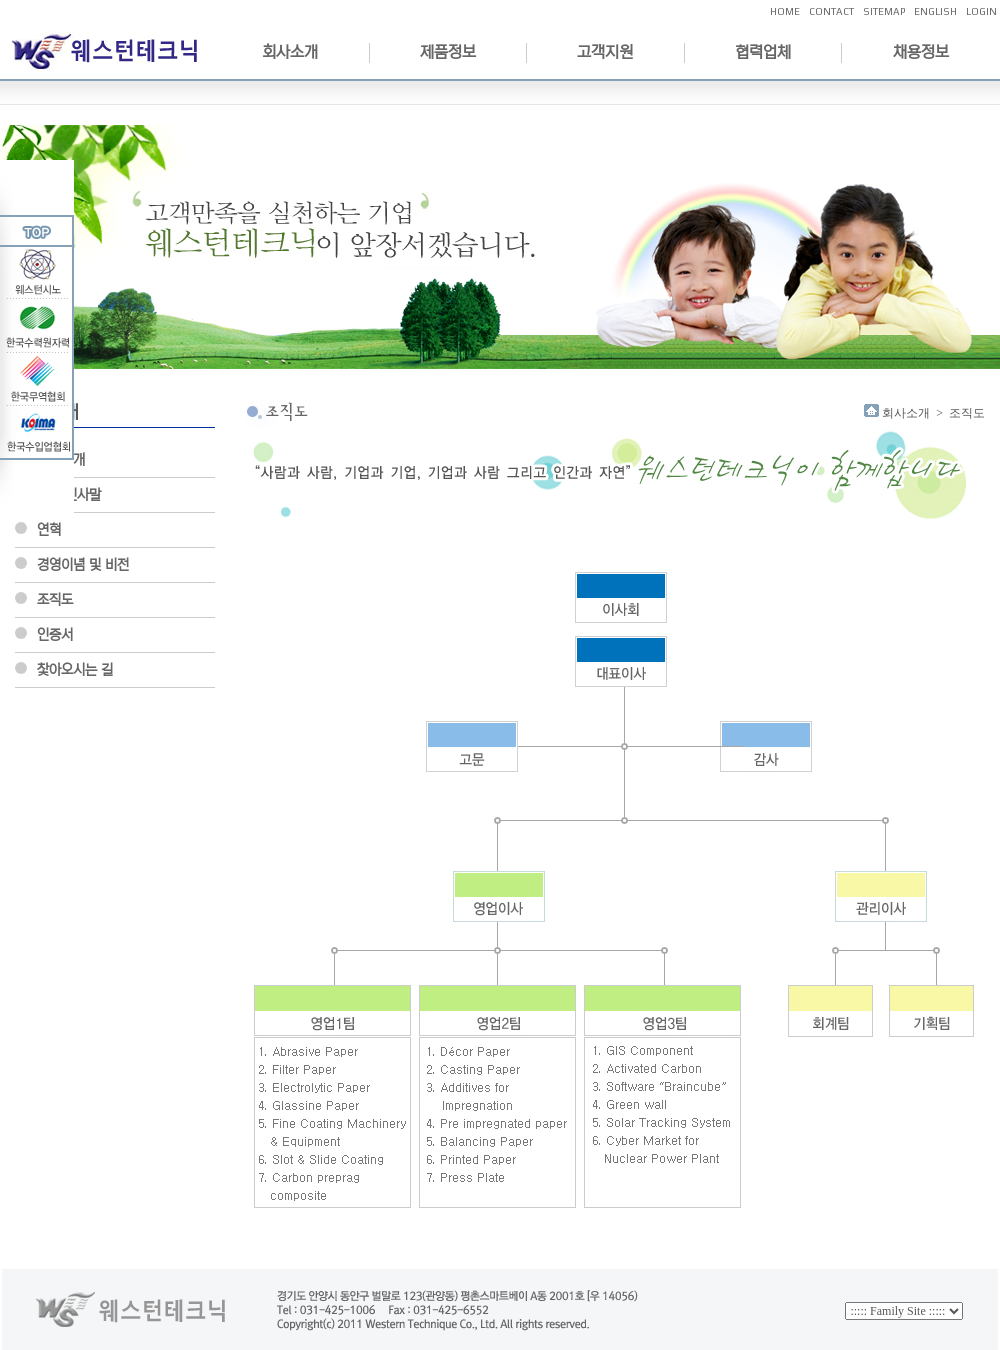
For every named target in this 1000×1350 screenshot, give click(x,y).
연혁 (49, 530)
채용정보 (921, 52)
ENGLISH (935, 11)
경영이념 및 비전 (83, 565)
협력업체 (763, 52)
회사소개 (290, 52)
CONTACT (831, 11)
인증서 (55, 635)
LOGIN (981, 11)
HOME (785, 11)
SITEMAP (884, 11)
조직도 (55, 600)
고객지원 (605, 52)
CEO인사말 (69, 495)
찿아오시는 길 (75, 670)
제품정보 (448, 52)
